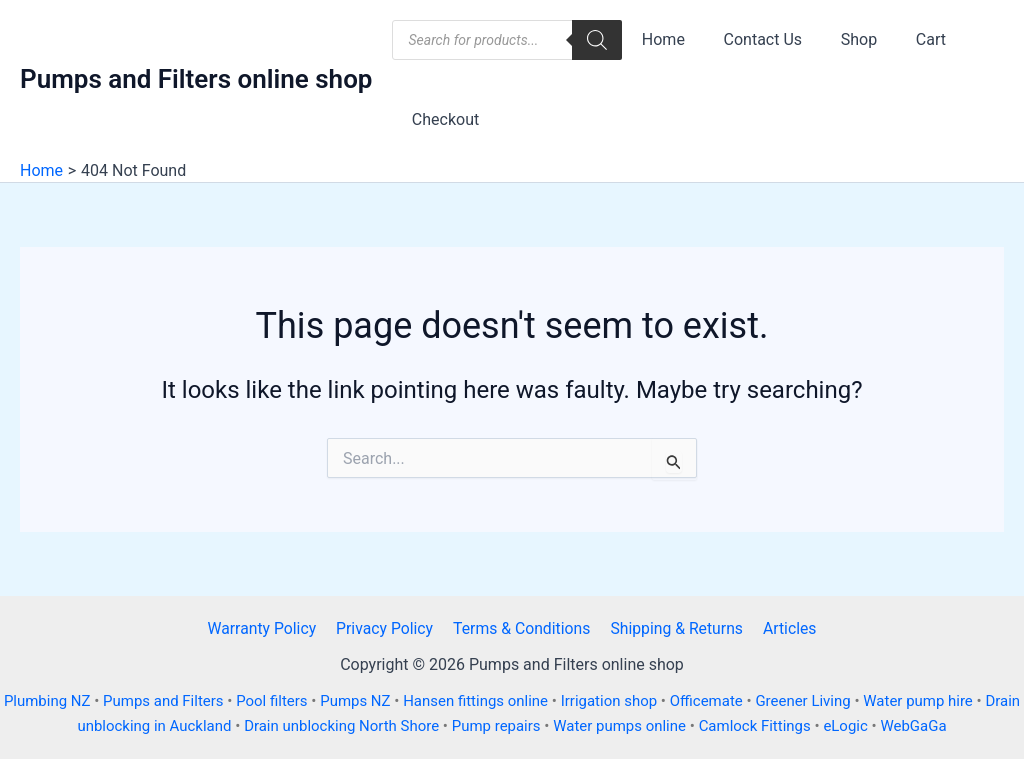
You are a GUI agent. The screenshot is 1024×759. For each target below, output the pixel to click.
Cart (908, 39)
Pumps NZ (372, 701)
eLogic (869, 726)
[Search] (597, 40)
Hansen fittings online (494, 701)
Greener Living (826, 701)
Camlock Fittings (778, 726)
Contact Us (753, 39)
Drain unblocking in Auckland (149, 726)
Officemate (728, 701)
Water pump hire (942, 701)
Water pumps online (640, 726)
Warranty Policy (266, 628)
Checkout (441, 119)
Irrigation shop (630, 701)
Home (659, 39)
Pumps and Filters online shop (196, 79)
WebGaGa (938, 726)
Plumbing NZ (61, 701)
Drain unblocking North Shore (359, 726)
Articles (785, 628)
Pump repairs (516, 726)
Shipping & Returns (675, 628)
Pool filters (288, 701)
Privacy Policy (387, 628)
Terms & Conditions (522, 628)
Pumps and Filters (178, 701)
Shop (842, 39)
